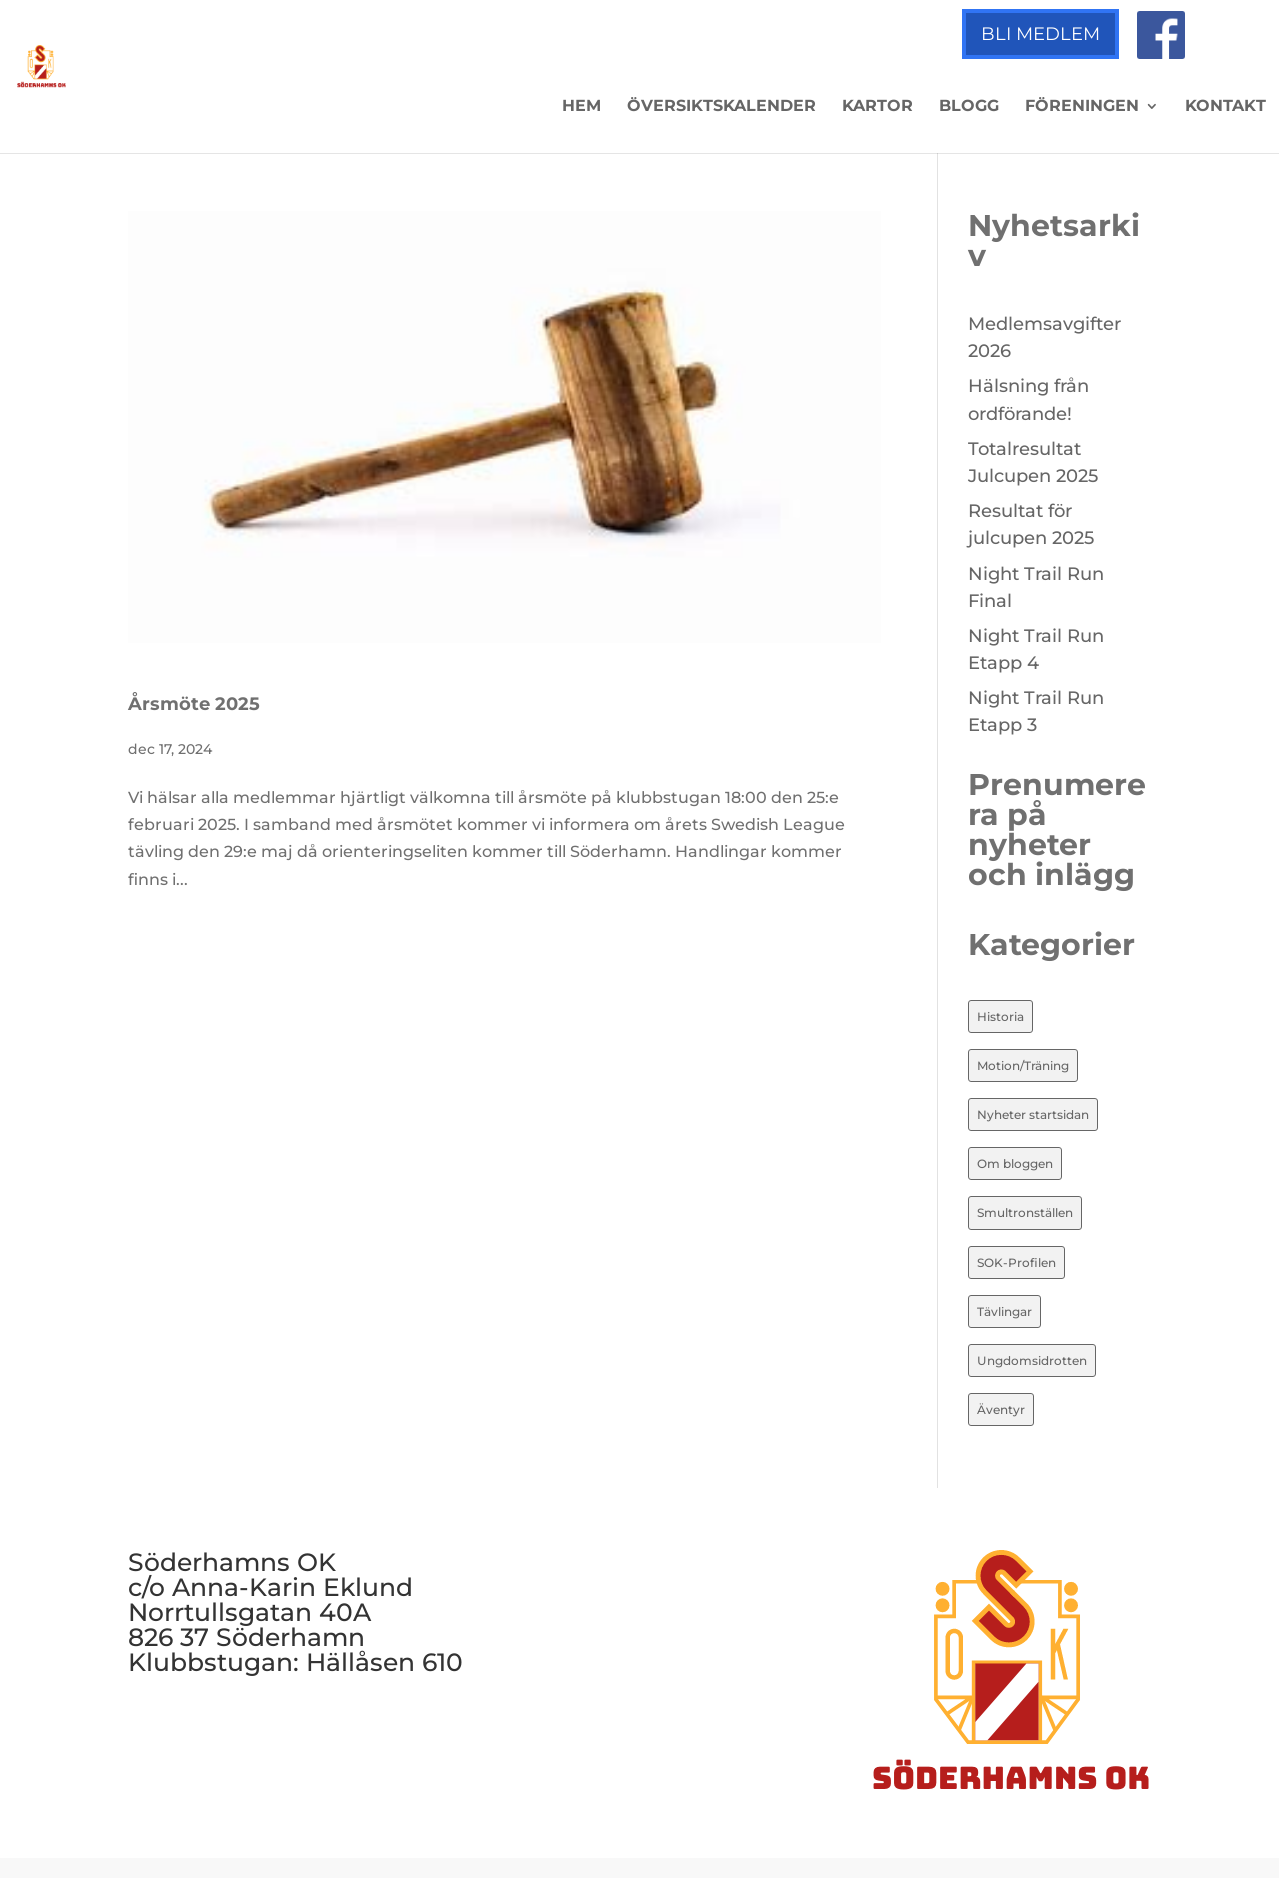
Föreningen (1082, 107)
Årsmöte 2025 (194, 704)
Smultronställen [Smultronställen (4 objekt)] (1025, 1212)
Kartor (877, 107)
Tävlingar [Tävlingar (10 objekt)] (1004, 1311)
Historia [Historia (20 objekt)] (1000, 1016)
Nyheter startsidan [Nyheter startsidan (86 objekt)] (1033, 1114)
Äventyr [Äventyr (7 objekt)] (1001, 1409)
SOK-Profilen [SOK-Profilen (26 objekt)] (1016, 1262)
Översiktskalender (721, 107)
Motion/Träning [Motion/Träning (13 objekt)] (1023, 1065)
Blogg (969, 107)
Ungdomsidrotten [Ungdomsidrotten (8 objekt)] (1032, 1360)
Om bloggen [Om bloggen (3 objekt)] (1015, 1163)
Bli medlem (1040, 34)
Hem (581, 107)
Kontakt (1225, 107)
